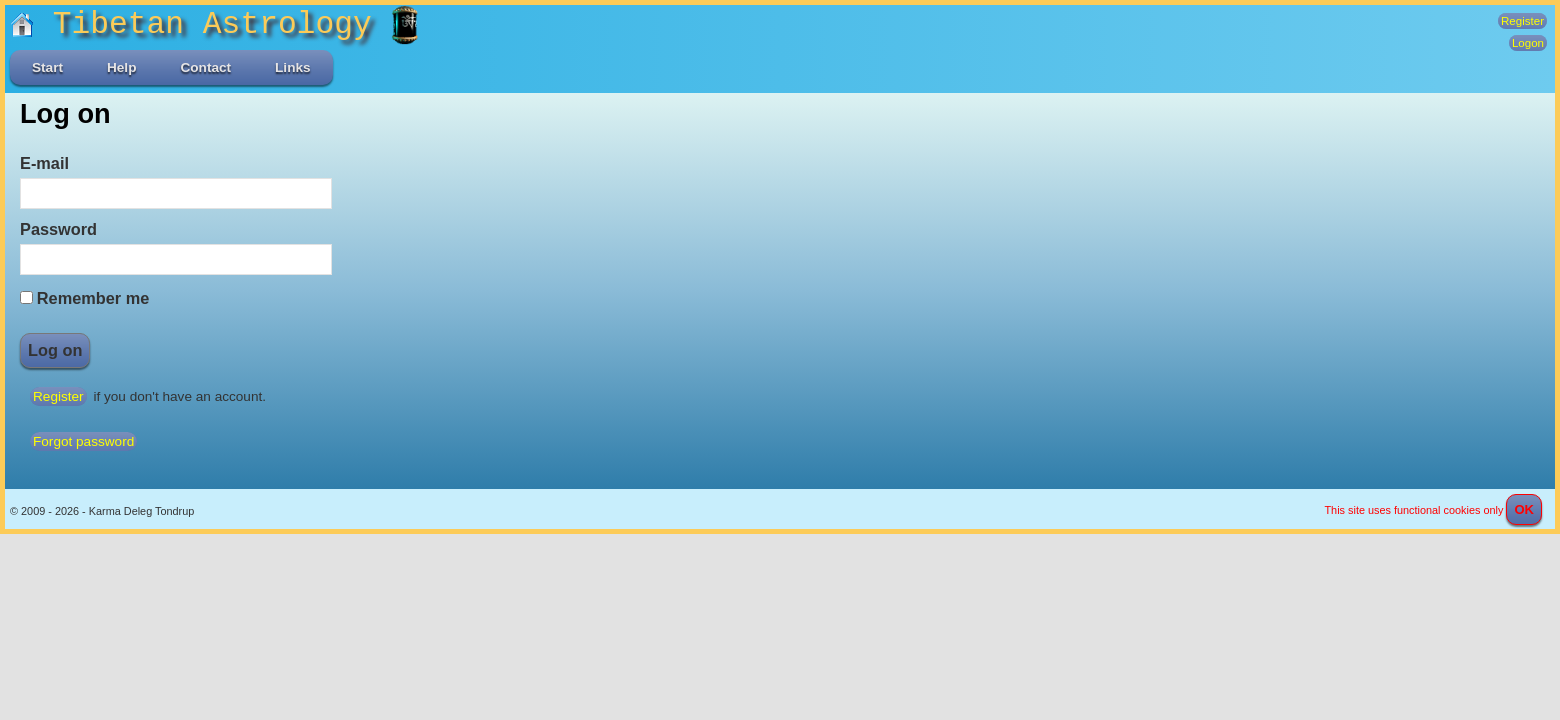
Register (1522, 21)
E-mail (44, 163)
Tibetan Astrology (200, 24)
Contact (205, 67)
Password (58, 229)
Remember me (93, 298)
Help (121, 67)
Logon (1528, 43)
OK (1524, 509)
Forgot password (83, 441)
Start (47, 67)
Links (293, 67)
